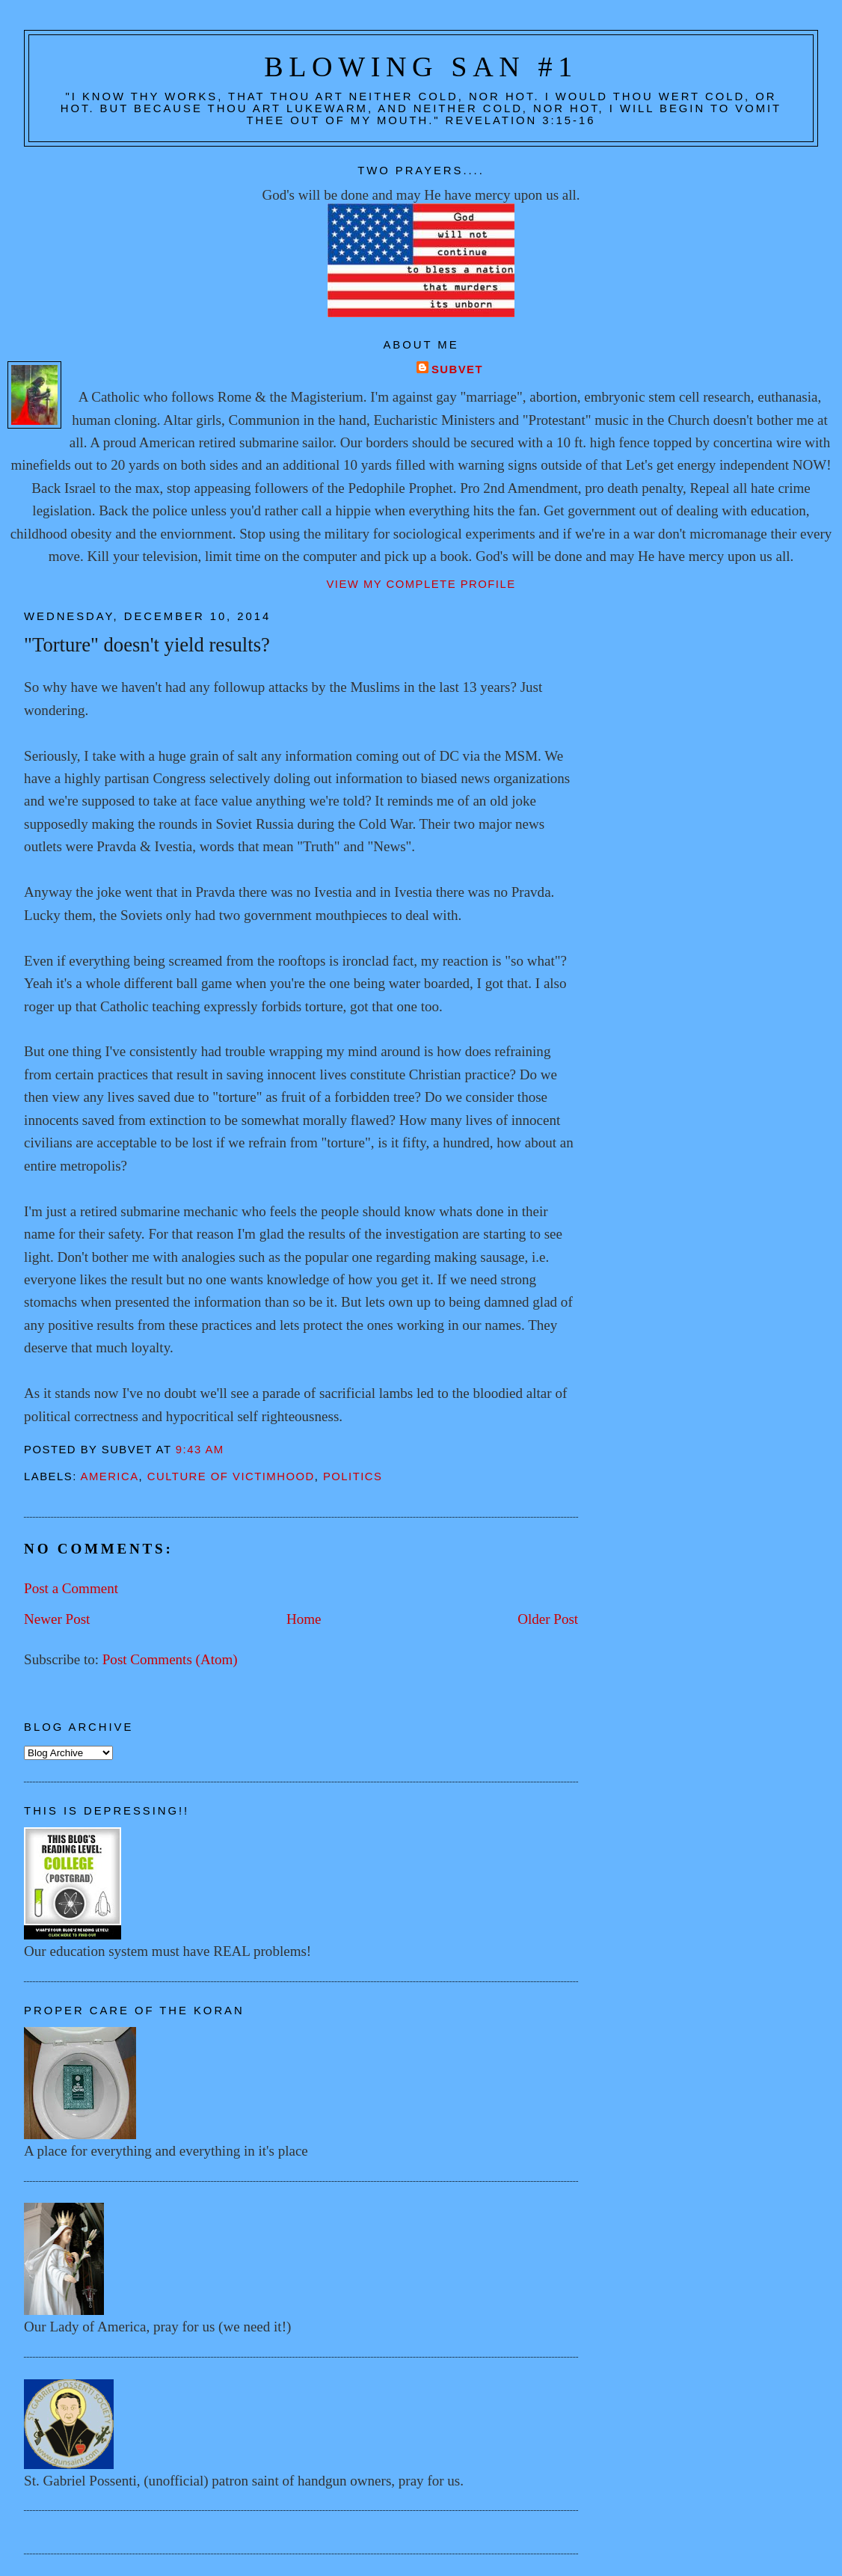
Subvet (457, 369)
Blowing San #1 (421, 66)
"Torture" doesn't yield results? (147, 645)
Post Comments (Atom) (170, 1659)
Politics (353, 1476)
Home (304, 1619)
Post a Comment (71, 1588)
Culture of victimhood (231, 1476)
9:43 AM (200, 1450)
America (110, 1476)
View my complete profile (420, 584)
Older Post (547, 1619)
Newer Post (57, 1619)
